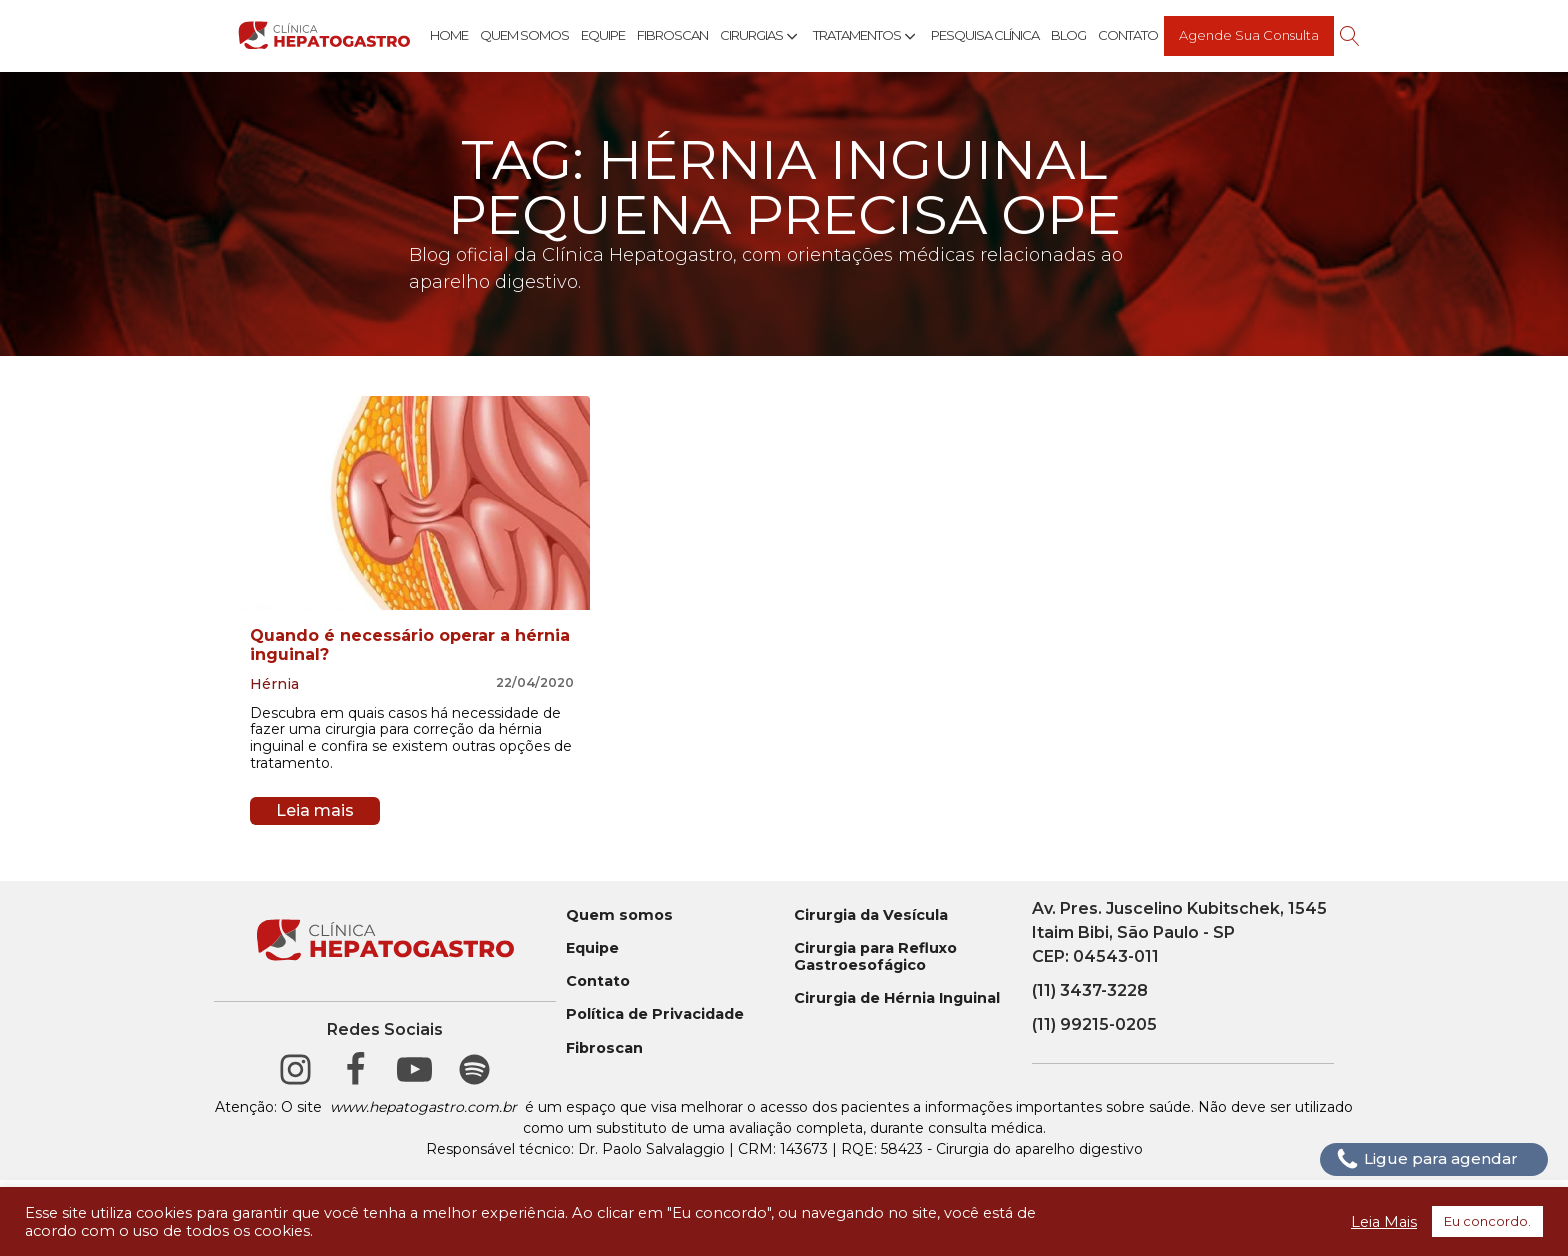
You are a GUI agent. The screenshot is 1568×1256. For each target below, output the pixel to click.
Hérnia (274, 684)
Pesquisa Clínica (985, 35)
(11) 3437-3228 (1090, 990)
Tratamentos (866, 36)
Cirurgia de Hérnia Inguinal (897, 998)
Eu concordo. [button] (1487, 1221)
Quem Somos (524, 35)
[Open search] (1350, 36)
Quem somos (619, 915)
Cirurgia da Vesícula (871, 915)
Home (449, 35)
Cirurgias (760, 36)
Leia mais (315, 810)
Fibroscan (672, 35)
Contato (1128, 35)
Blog (1068, 35)
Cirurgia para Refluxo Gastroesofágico (875, 957)
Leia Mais (1384, 1222)
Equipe (603, 35)
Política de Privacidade (655, 1014)
